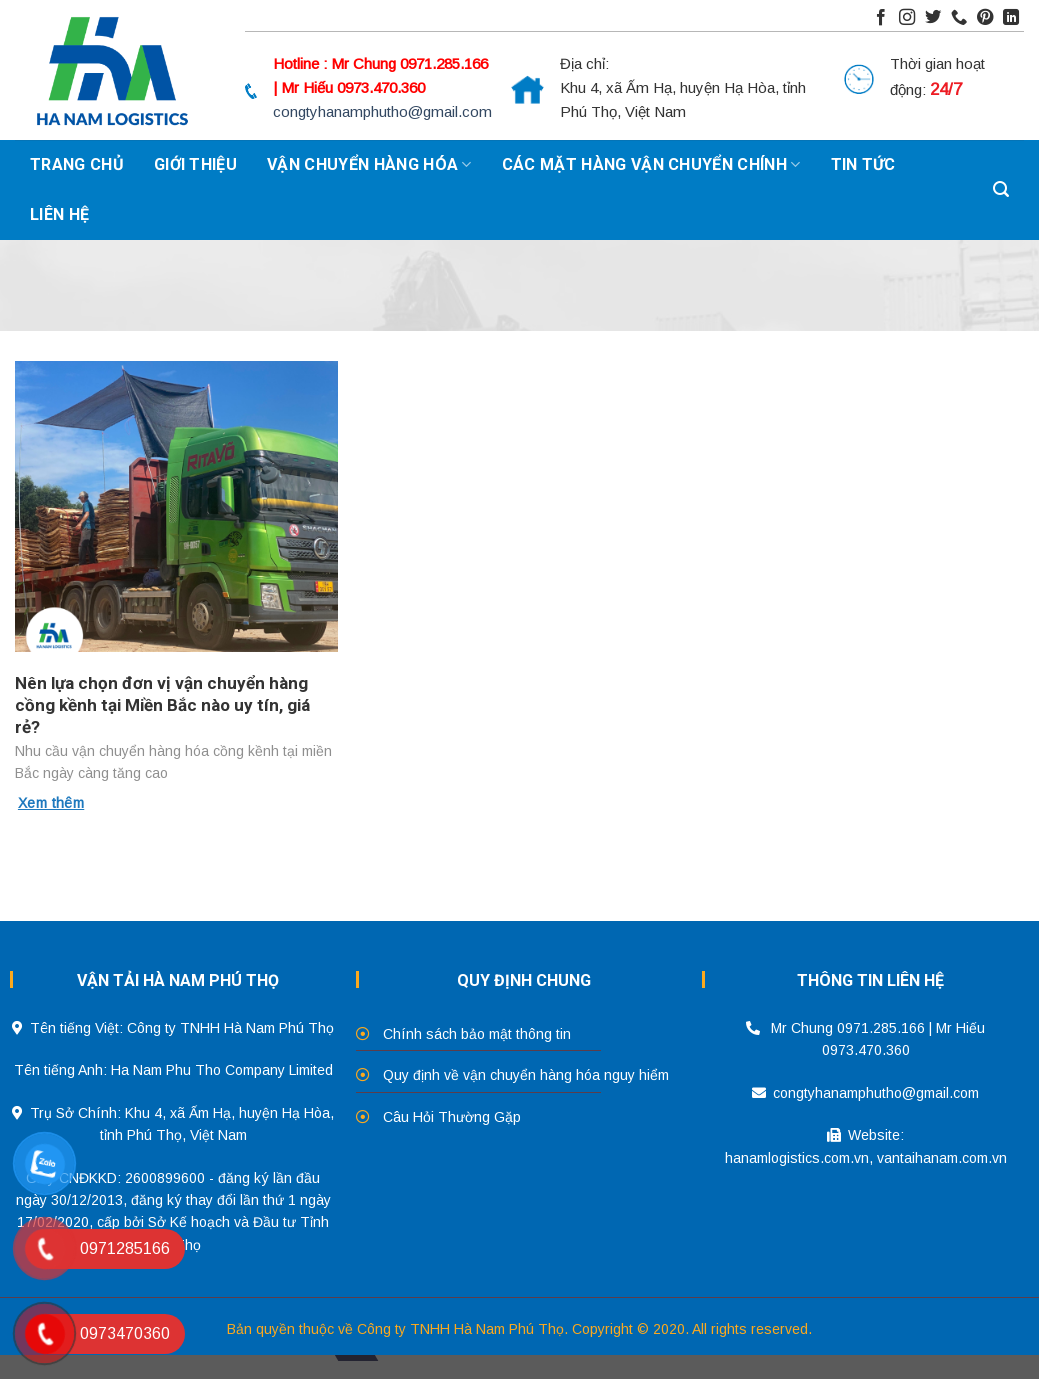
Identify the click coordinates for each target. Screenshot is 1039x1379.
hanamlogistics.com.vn (797, 1158)
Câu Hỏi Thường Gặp (452, 1117)
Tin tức (863, 164)
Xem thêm (51, 803)
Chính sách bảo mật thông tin (477, 1034)
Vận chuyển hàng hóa (369, 164)
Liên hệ (59, 214)
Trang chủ (77, 164)
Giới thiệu (195, 164)
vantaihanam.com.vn (942, 1158)
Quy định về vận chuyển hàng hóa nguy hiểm (526, 1075)
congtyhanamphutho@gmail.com (382, 111)
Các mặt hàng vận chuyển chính (651, 164)
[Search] (1001, 190)
